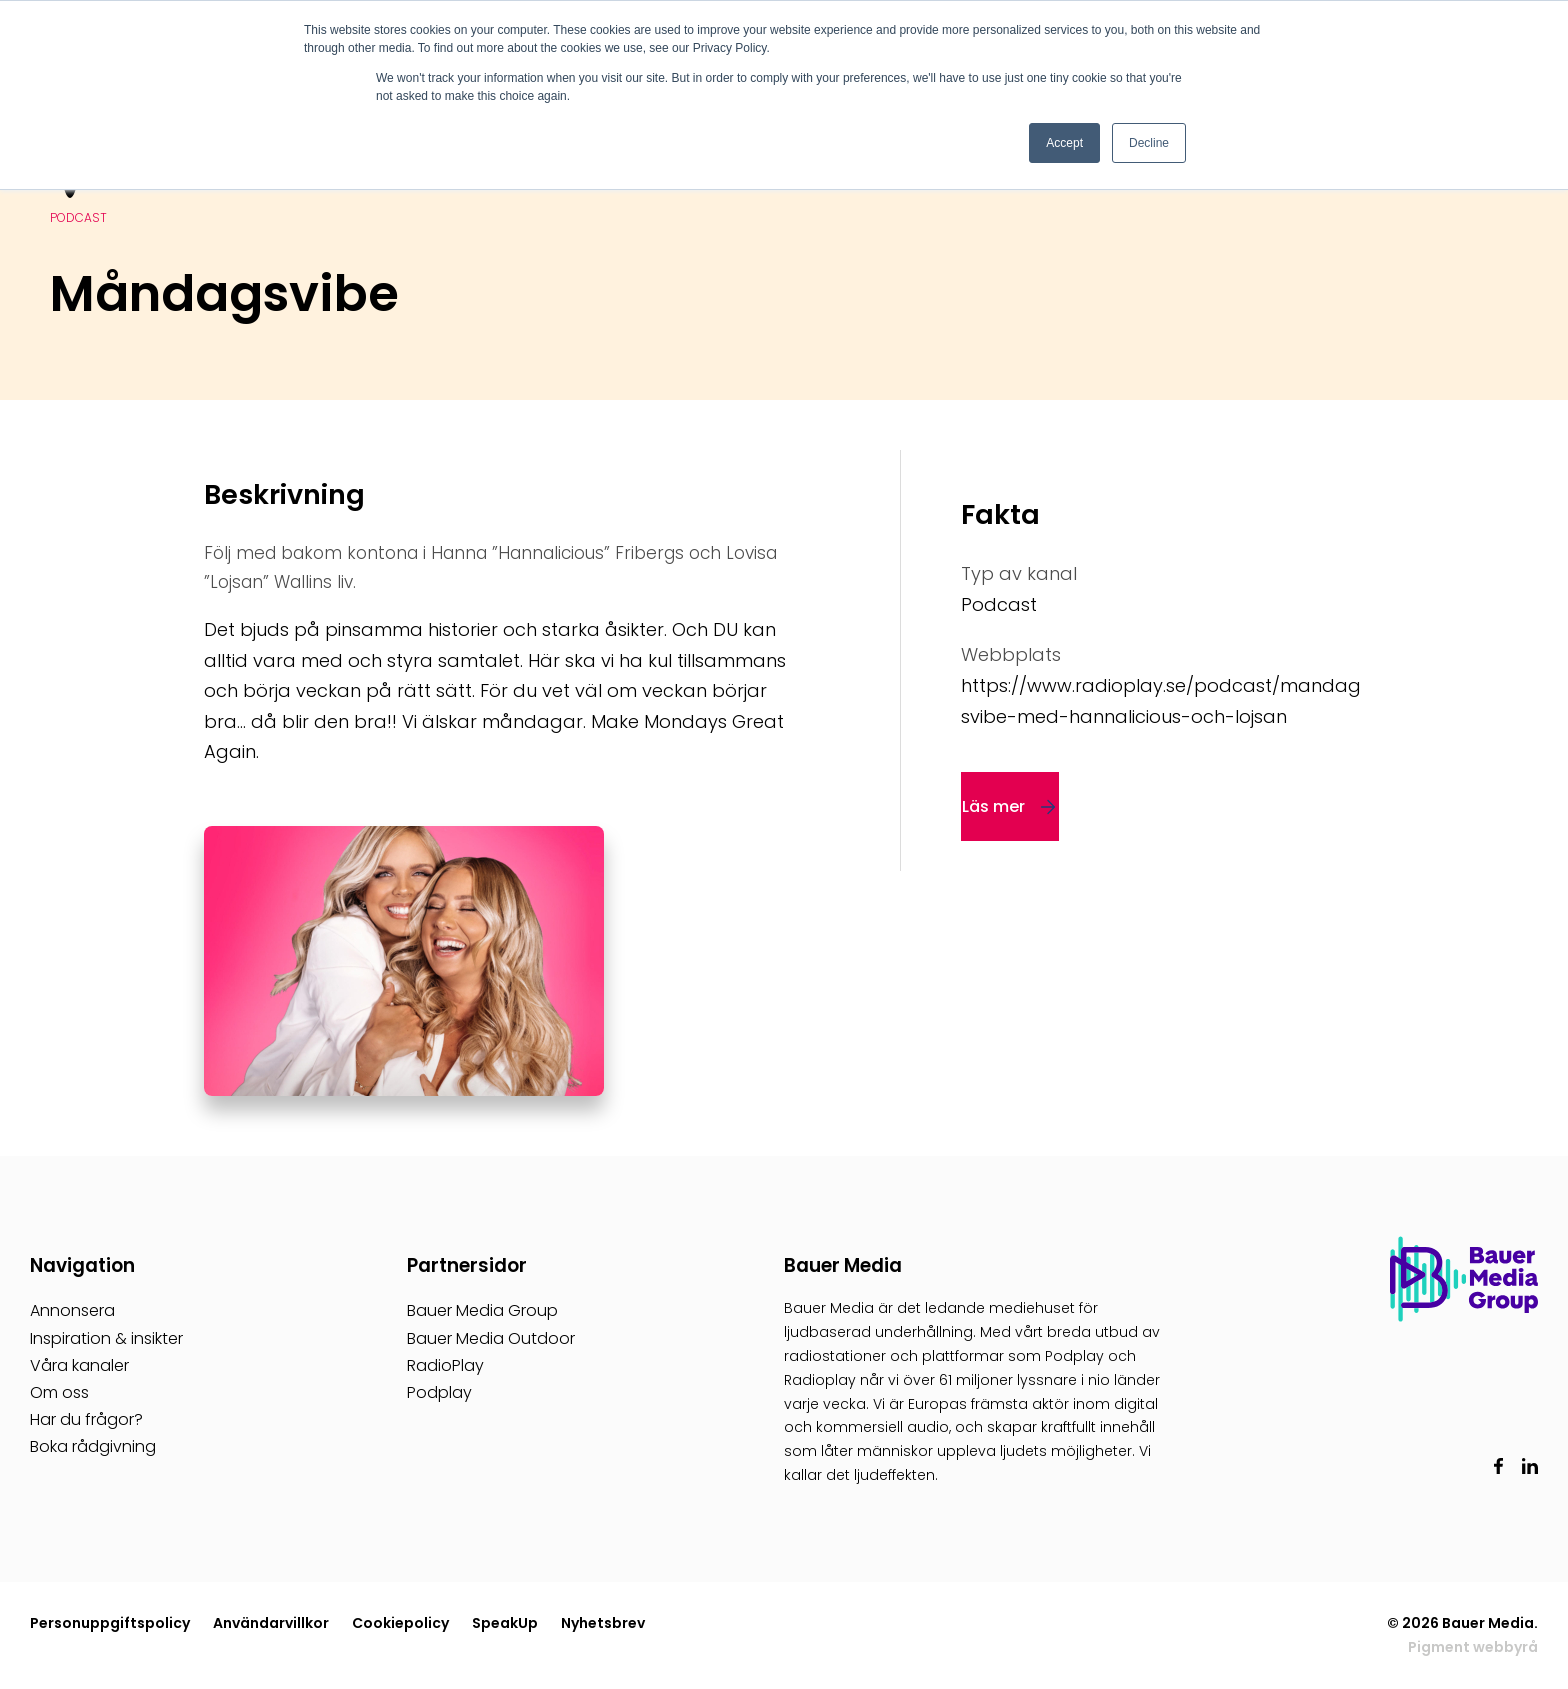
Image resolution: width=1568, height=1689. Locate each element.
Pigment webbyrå (1473, 1647)
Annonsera (72, 1310)
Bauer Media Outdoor (491, 1338)
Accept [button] (1064, 143)
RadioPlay (445, 1365)
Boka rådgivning (93, 1446)
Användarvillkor (271, 1623)
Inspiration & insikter (106, 1338)
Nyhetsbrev (603, 1623)
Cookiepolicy (400, 1623)
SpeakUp (505, 1623)
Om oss (59, 1392)
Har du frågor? (86, 1419)
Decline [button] (1149, 143)
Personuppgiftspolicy (110, 1623)
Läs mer (993, 806)
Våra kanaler (79, 1365)
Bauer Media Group (482, 1310)
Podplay (439, 1392)
